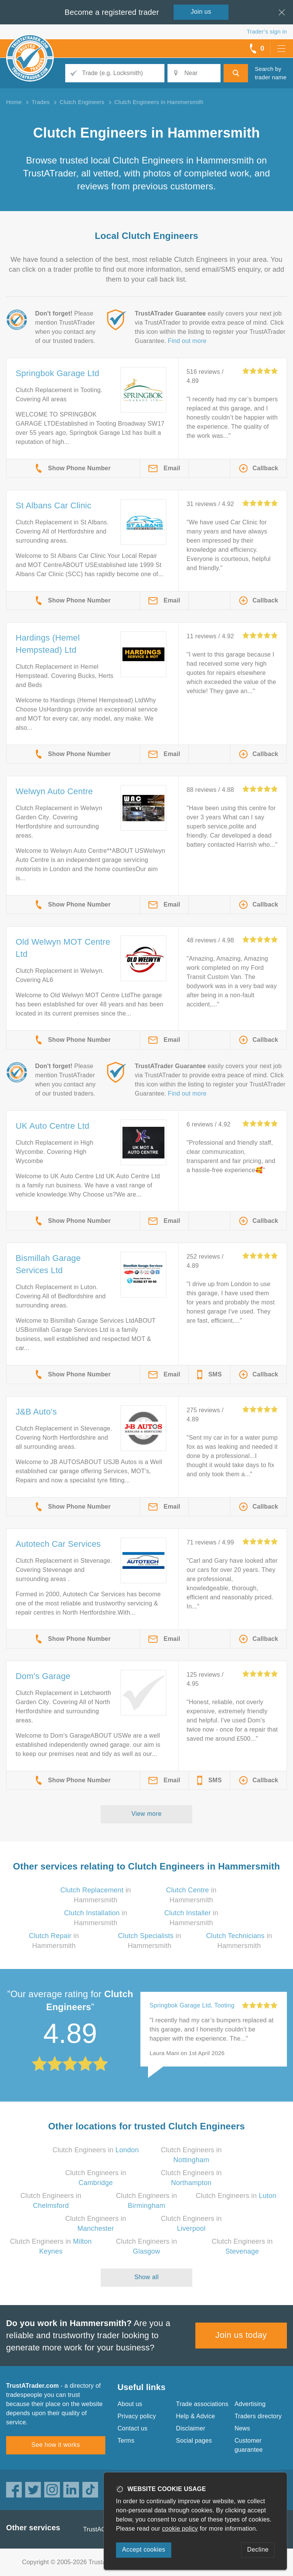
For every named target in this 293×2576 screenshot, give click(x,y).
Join (201, 11)
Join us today (241, 2335)
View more (147, 1813)
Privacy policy (137, 2416)
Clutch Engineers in (95, 2150)
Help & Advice (195, 2416)
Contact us (132, 2428)
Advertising (250, 2404)
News (242, 2428)
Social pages (194, 2440)
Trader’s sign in (267, 31)
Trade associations (202, 2404)
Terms (126, 2440)
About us (130, 2404)
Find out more (187, 341)
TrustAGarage (102, 2529)
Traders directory (258, 2416)
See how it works (55, 2444)
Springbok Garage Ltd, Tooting (192, 2005)
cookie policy (180, 2528)
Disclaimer (190, 2428)
